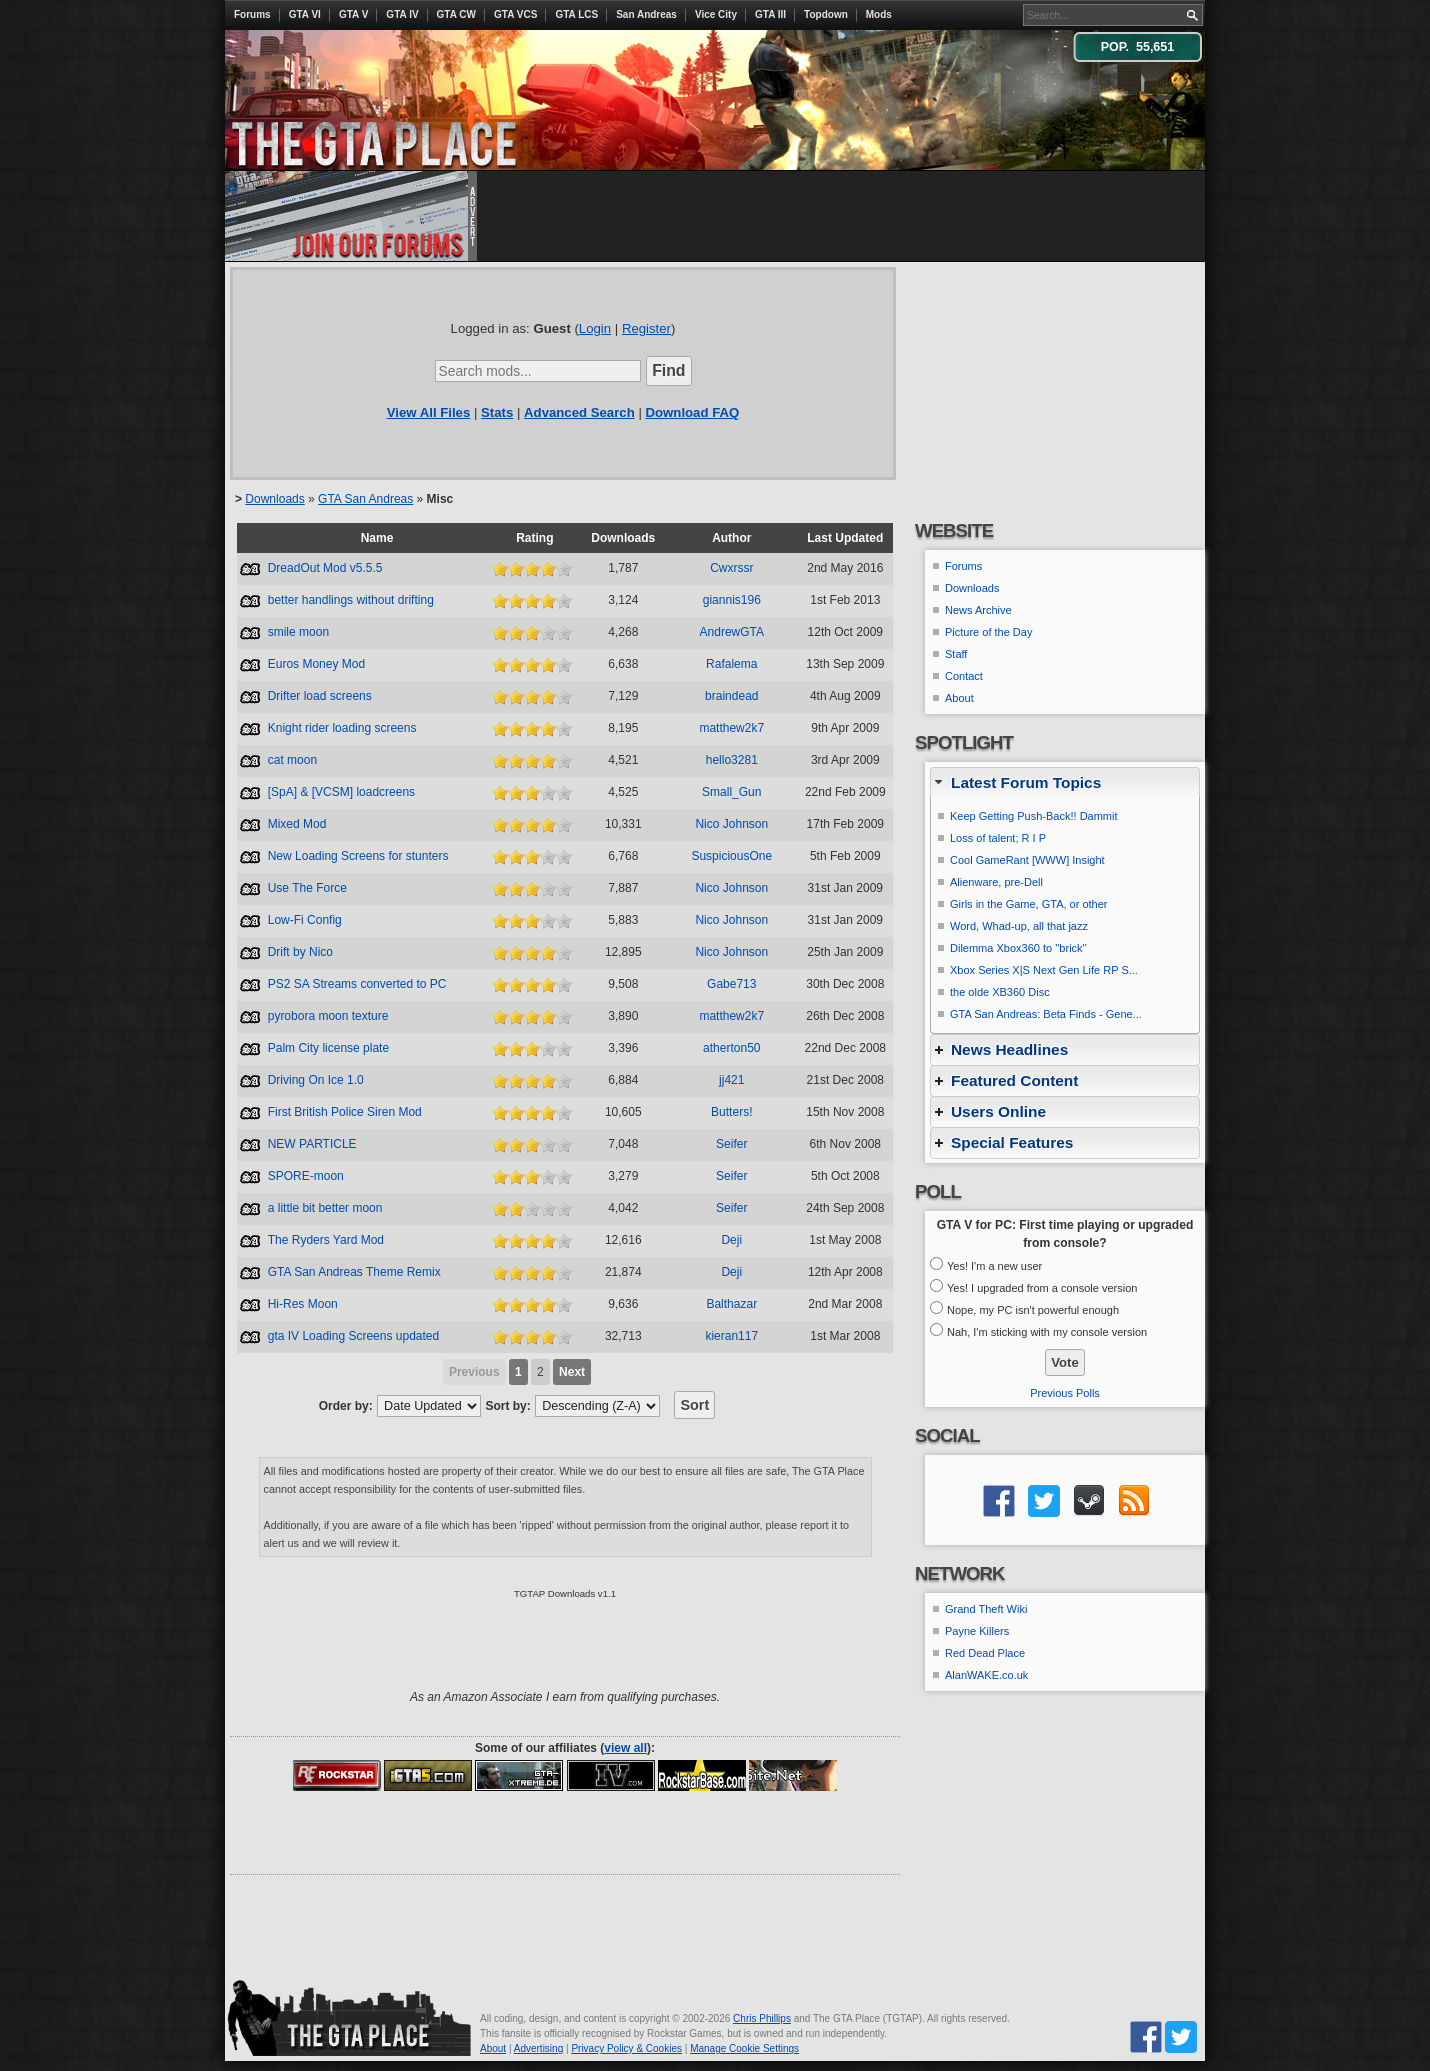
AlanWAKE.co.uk (986, 1675)
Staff (956, 654)
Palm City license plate (328, 1048)
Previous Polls (1065, 1393)
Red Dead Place (985, 1653)
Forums (252, 14)
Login (595, 328)
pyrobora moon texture (328, 1016)
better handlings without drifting (351, 600)
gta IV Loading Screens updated (353, 1336)
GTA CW (456, 14)
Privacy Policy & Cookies (626, 2048)
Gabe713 (731, 984)
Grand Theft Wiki (986, 1609)
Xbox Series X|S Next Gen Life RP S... (1044, 970)
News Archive (978, 610)
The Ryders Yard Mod (326, 1240)
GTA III (770, 14)
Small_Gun (731, 792)
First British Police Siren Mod (345, 1112)
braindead (731, 696)
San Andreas (646, 14)
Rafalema (731, 664)
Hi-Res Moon (303, 1304)
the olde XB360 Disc (1000, 992)
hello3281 (732, 760)
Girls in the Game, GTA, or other (1029, 904)
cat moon (292, 760)
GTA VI (305, 14)
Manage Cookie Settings (744, 2048)
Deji (731, 1240)
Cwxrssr (731, 568)
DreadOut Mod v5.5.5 (325, 568)
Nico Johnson (731, 824)
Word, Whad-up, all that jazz (1019, 926)
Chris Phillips (762, 2018)
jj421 (731, 1080)
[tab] (1065, 782)
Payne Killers (977, 1631)
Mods (879, 14)
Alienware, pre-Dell (996, 882)
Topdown (826, 14)
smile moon (298, 632)
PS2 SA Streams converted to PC (357, 984)
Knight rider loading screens (342, 728)
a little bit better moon (325, 1208)
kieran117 (731, 1336)
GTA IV (402, 14)
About (959, 698)
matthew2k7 (731, 728)
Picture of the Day (988, 632)
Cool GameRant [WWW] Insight (1027, 860)
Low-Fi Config (305, 920)
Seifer (731, 1144)
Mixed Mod (297, 824)
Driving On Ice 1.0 (316, 1080)
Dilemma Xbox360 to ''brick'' (1018, 948)
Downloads (274, 499)
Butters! (731, 1112)
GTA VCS (515, 14)
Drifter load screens (320, 696)
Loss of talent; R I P (998, 838)
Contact (964, 676)
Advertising (538, 2048)
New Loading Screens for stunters (358, 856)
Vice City (716, 14)
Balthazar (731, 1304)
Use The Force (307, 888)
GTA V (353, 14)
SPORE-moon (306, 1176)
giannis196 (732, 600)
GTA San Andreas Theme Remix (354, 1272)
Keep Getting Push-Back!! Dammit (1034, 816)
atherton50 (731, 1048)
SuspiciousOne (731, 856)
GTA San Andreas (365, 499)
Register (646, 328)
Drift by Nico (300, 952)
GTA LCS (576, 14)
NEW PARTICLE (312, 1144)
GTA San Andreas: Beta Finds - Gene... (1046, 1014)
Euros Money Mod (316, 664)
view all (625, 1748)
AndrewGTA (732, 632)
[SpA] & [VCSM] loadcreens (341, 792)
